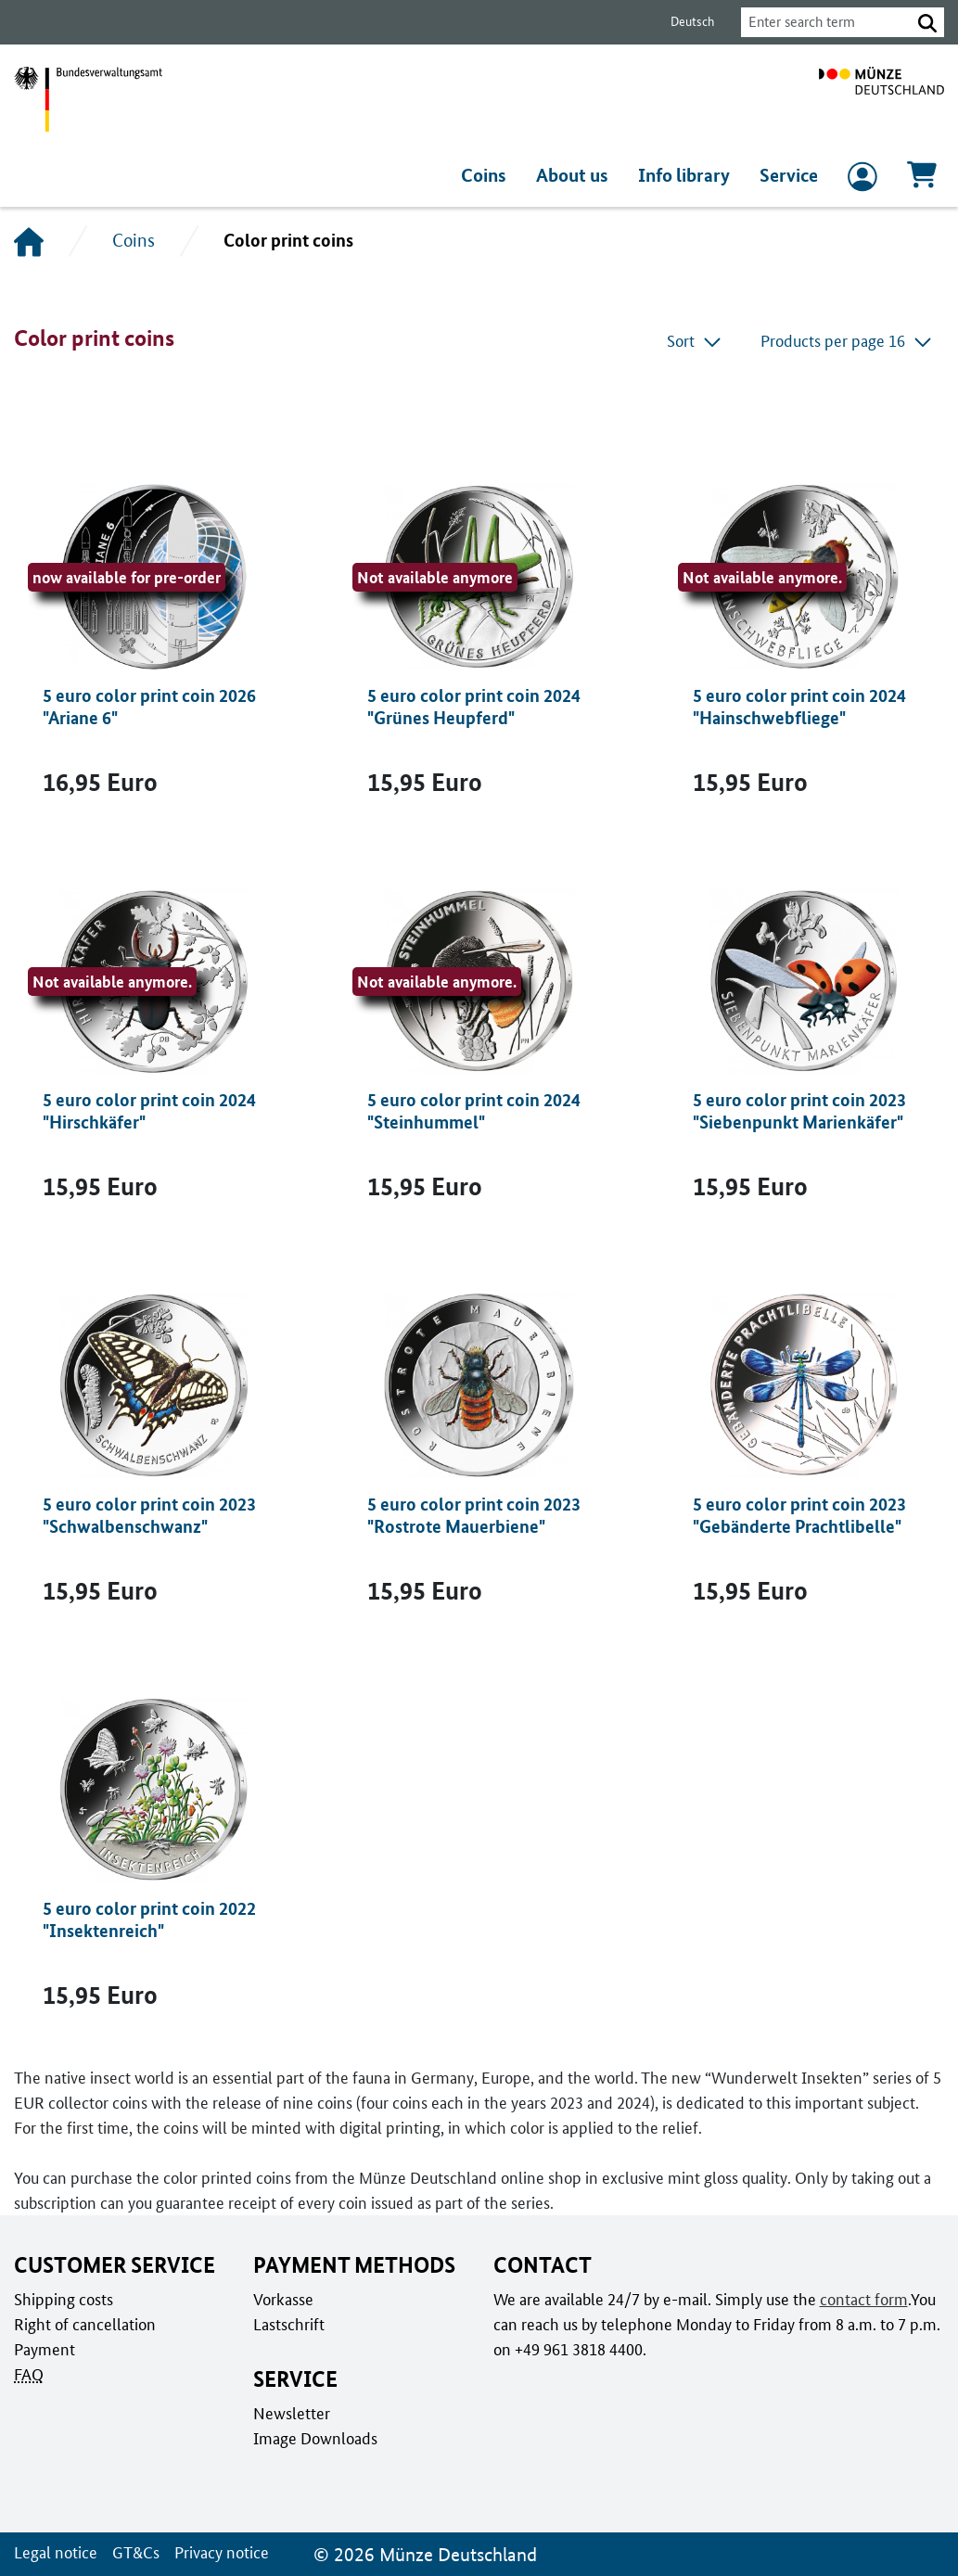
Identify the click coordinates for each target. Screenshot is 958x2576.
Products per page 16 (846, 341)
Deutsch (692, 21)
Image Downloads (315, 2438)
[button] (927, 22)
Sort (694, 341)
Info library (684, 174)
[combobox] (826, 22)
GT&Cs (136, 2552)
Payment (44, 2349)
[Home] (29, 241)
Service (789, 174)
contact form (864, 2299)
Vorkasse (283, 2299)
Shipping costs (63, 2299)
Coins (483, 174)
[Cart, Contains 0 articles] (922, 180)
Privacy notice (221, 2552)
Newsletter (291, 2413)
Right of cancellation (85, 2324)
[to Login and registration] (862, 181)
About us (572, 174)
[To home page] (881, 99)
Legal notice (55, 2552)
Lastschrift (289, 2324)
